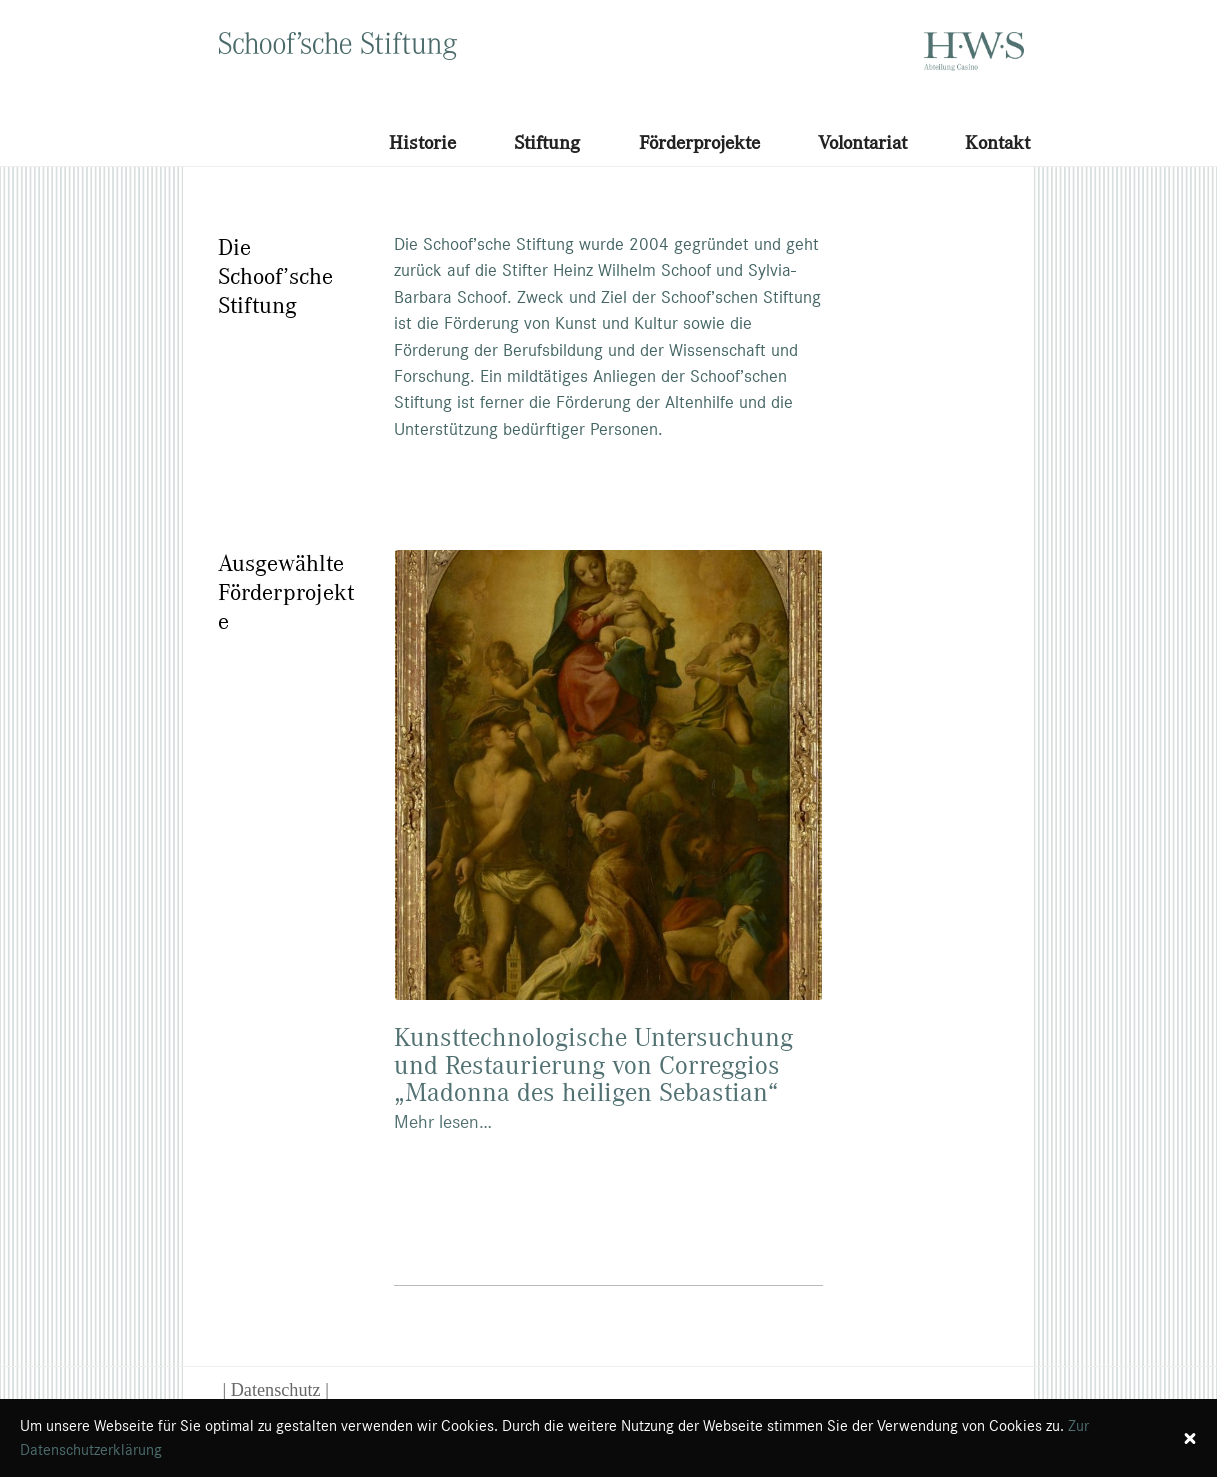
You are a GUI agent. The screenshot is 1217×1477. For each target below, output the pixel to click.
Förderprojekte (699, 142)
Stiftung (547, 142)
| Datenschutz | (276, 1390)
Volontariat (862, 142)
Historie (422, 142)
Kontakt (997, 142)
